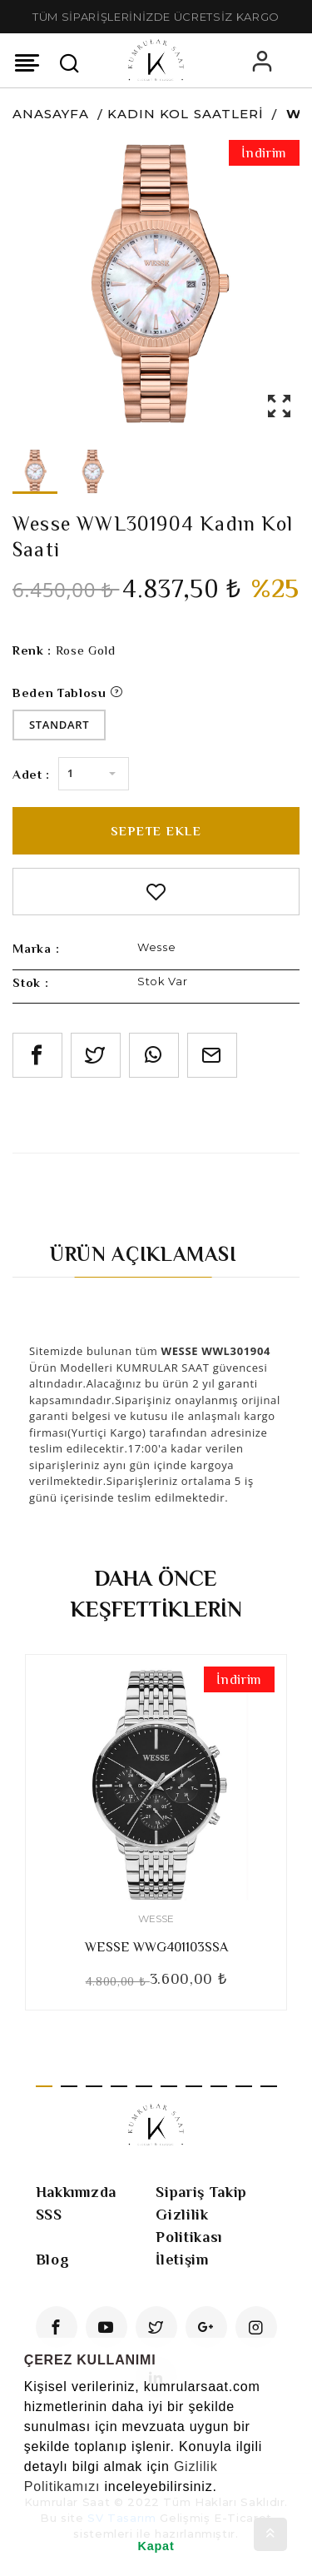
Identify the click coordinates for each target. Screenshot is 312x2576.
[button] (26, 2507)
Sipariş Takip (201, 2192)
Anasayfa (50, 114)
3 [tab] (94, 2086)
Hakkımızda (76, 2192)
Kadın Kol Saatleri (185, 114)
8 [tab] (218, 2086)
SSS (49, 2214)
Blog (53, 2259)
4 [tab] (119, 2086)
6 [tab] (169, 2086)
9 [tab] (243, 2086)
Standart (59, 724)
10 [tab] (268, 2086)
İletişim (182, 2259)
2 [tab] (69, 2086)
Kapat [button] (156, 2546)
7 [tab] (194, 2086)
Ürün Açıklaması (143, 1254)
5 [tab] (144, 2086)
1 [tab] (44, 2086)
